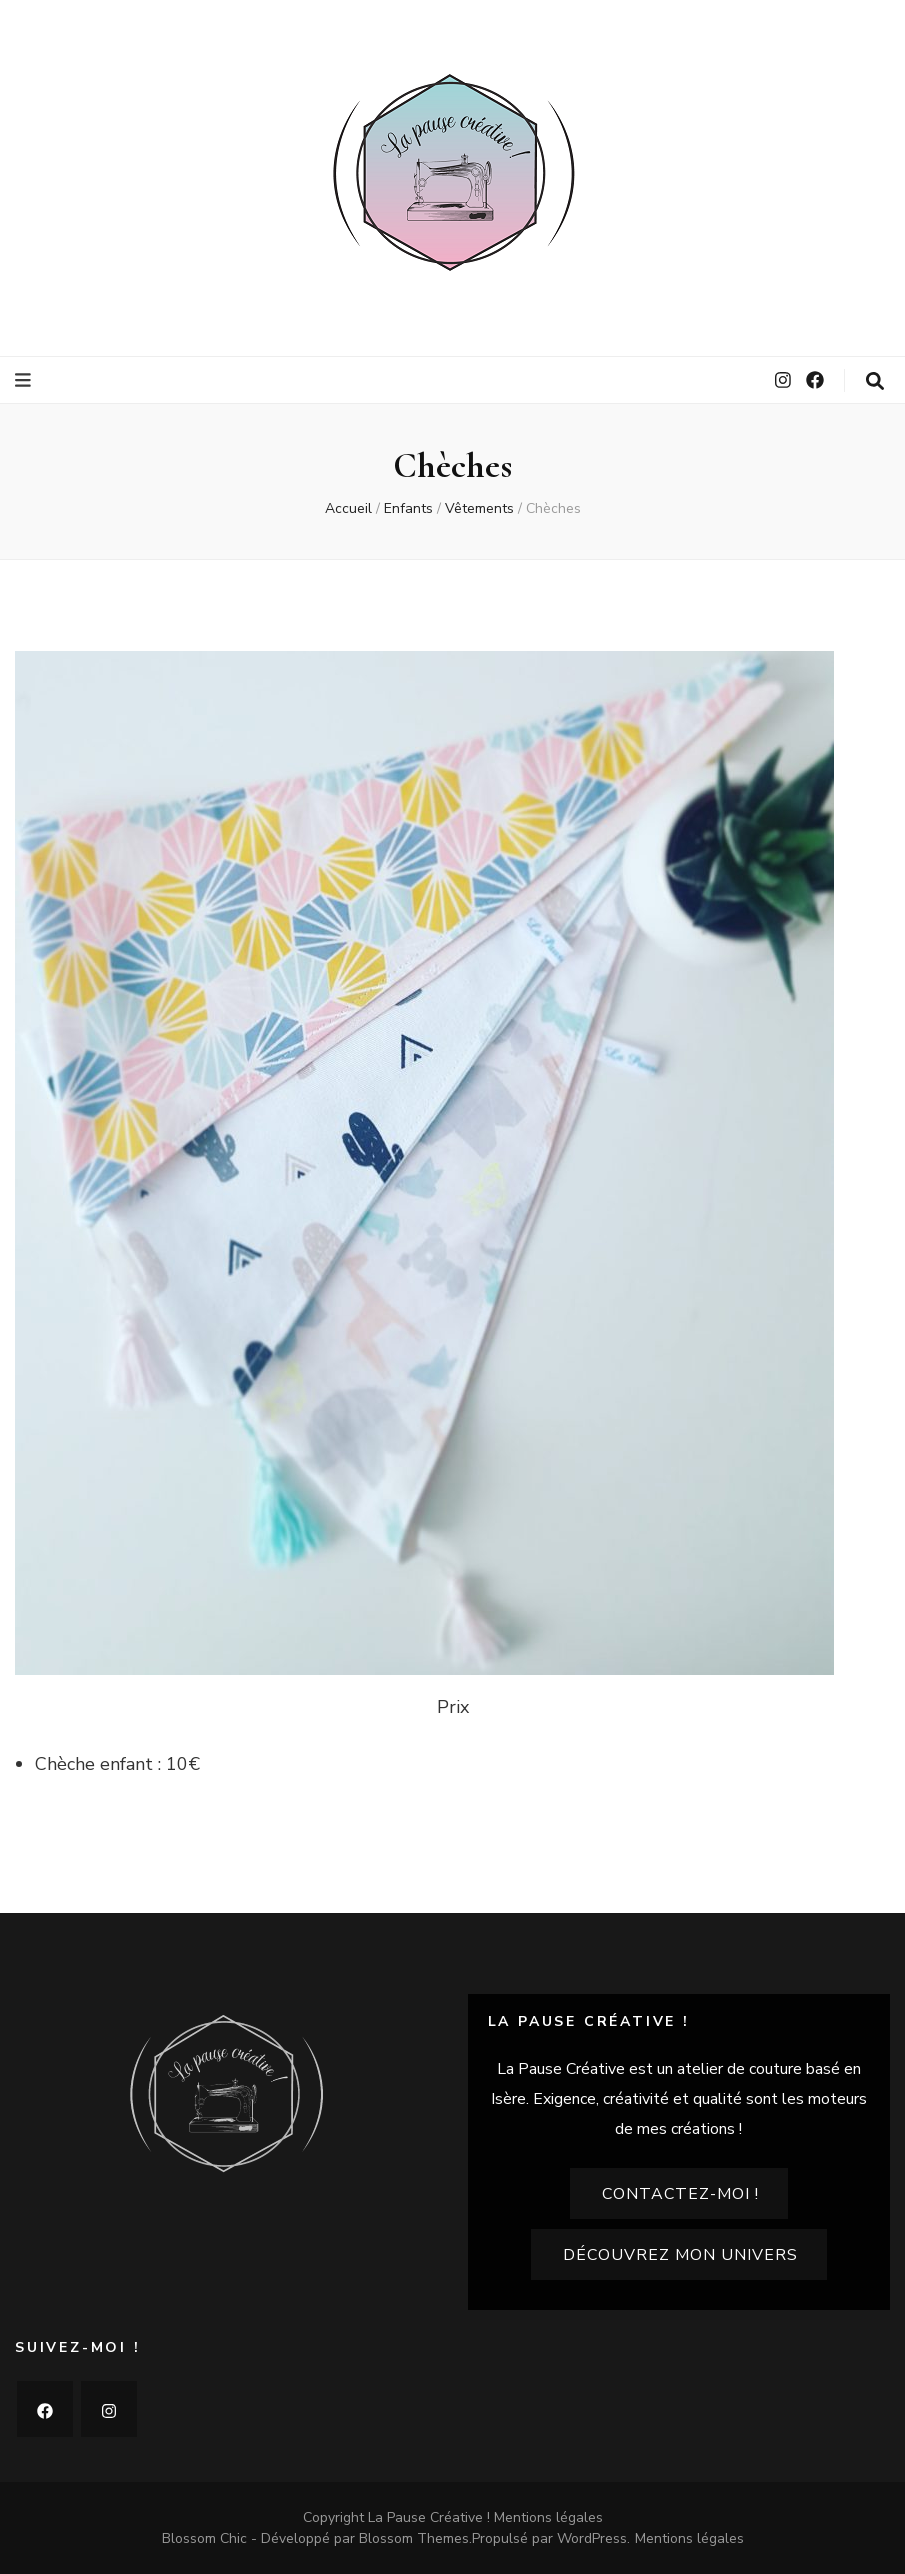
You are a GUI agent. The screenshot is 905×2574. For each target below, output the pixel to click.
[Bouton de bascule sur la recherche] (875, 381)
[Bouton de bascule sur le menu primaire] (25, 380)
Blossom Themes (414, 2538)
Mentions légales (548, 2517)
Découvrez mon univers (680, 2255)
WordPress (592, 2538)
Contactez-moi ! (680, 2194)
